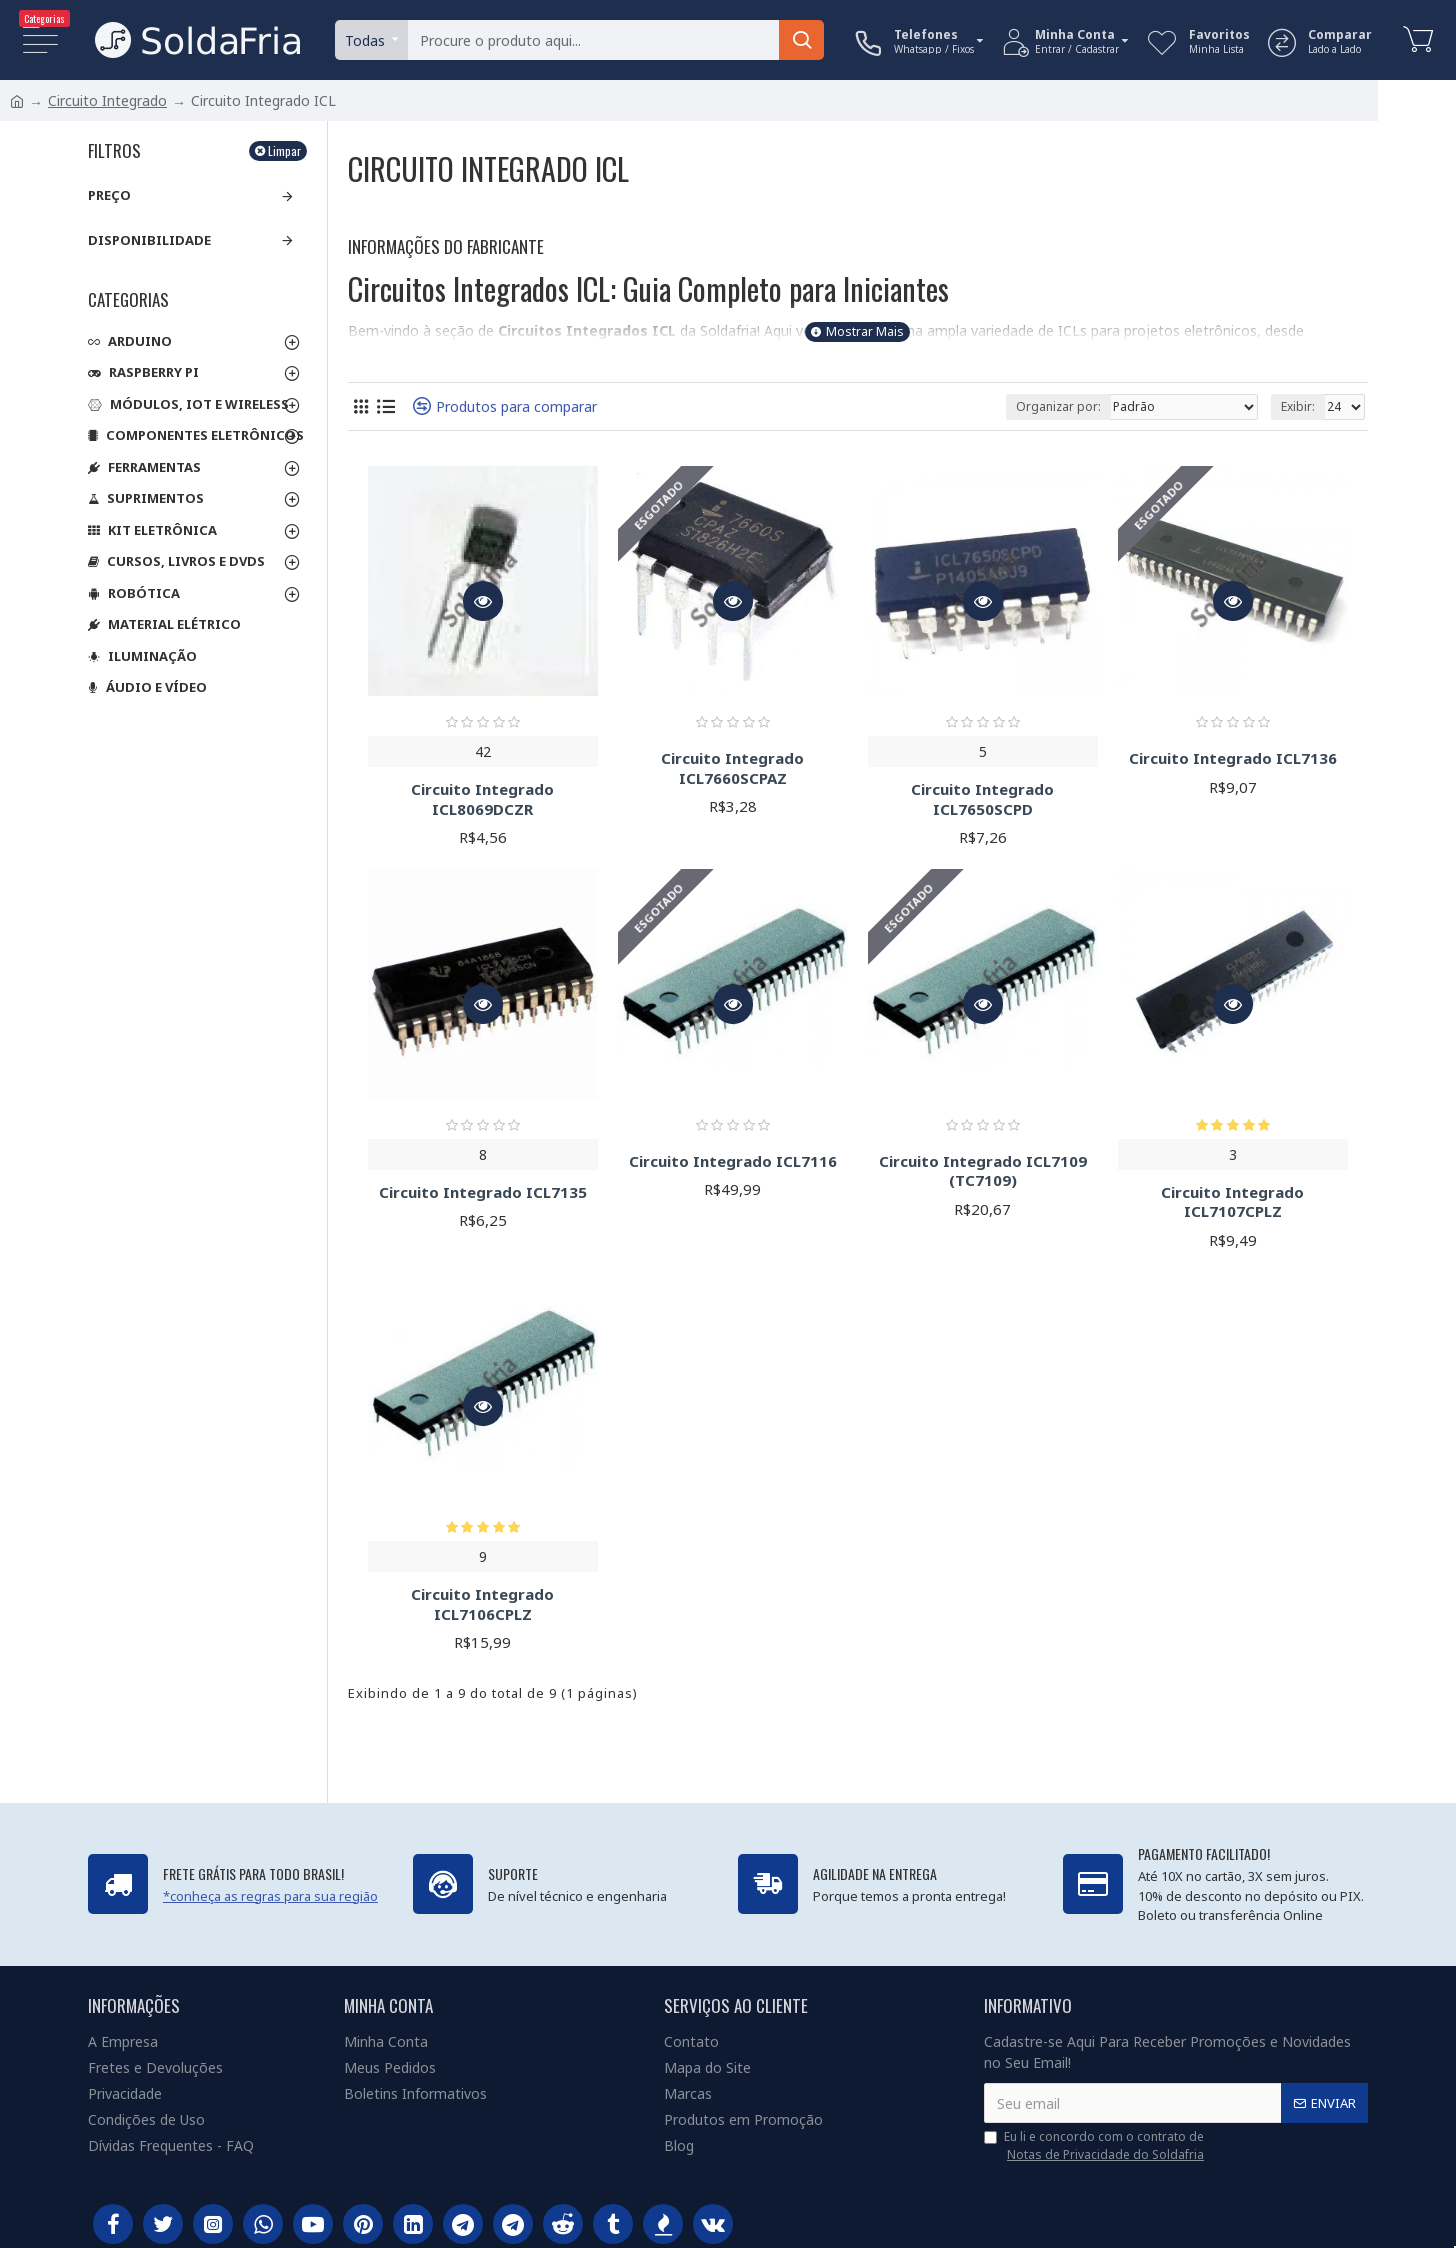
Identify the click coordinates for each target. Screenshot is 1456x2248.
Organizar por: (1058, 406)
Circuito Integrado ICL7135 (483, 1192)
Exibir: (1298, 406)
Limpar (284, 150)
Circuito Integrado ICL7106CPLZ (482, 1604)
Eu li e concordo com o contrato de (1095, 2146)
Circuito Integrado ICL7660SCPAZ (732, 768)
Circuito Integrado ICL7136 (1233, 758)
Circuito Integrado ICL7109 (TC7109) (983, 1171)
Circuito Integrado (107, 100)
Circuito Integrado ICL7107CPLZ (1232, 1202)
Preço (109, 195)
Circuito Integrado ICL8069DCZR (482, 799)
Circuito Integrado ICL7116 (733, 1161)
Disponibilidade (149, 240)
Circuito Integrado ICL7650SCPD (982, 799)
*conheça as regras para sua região (270, 1896)
